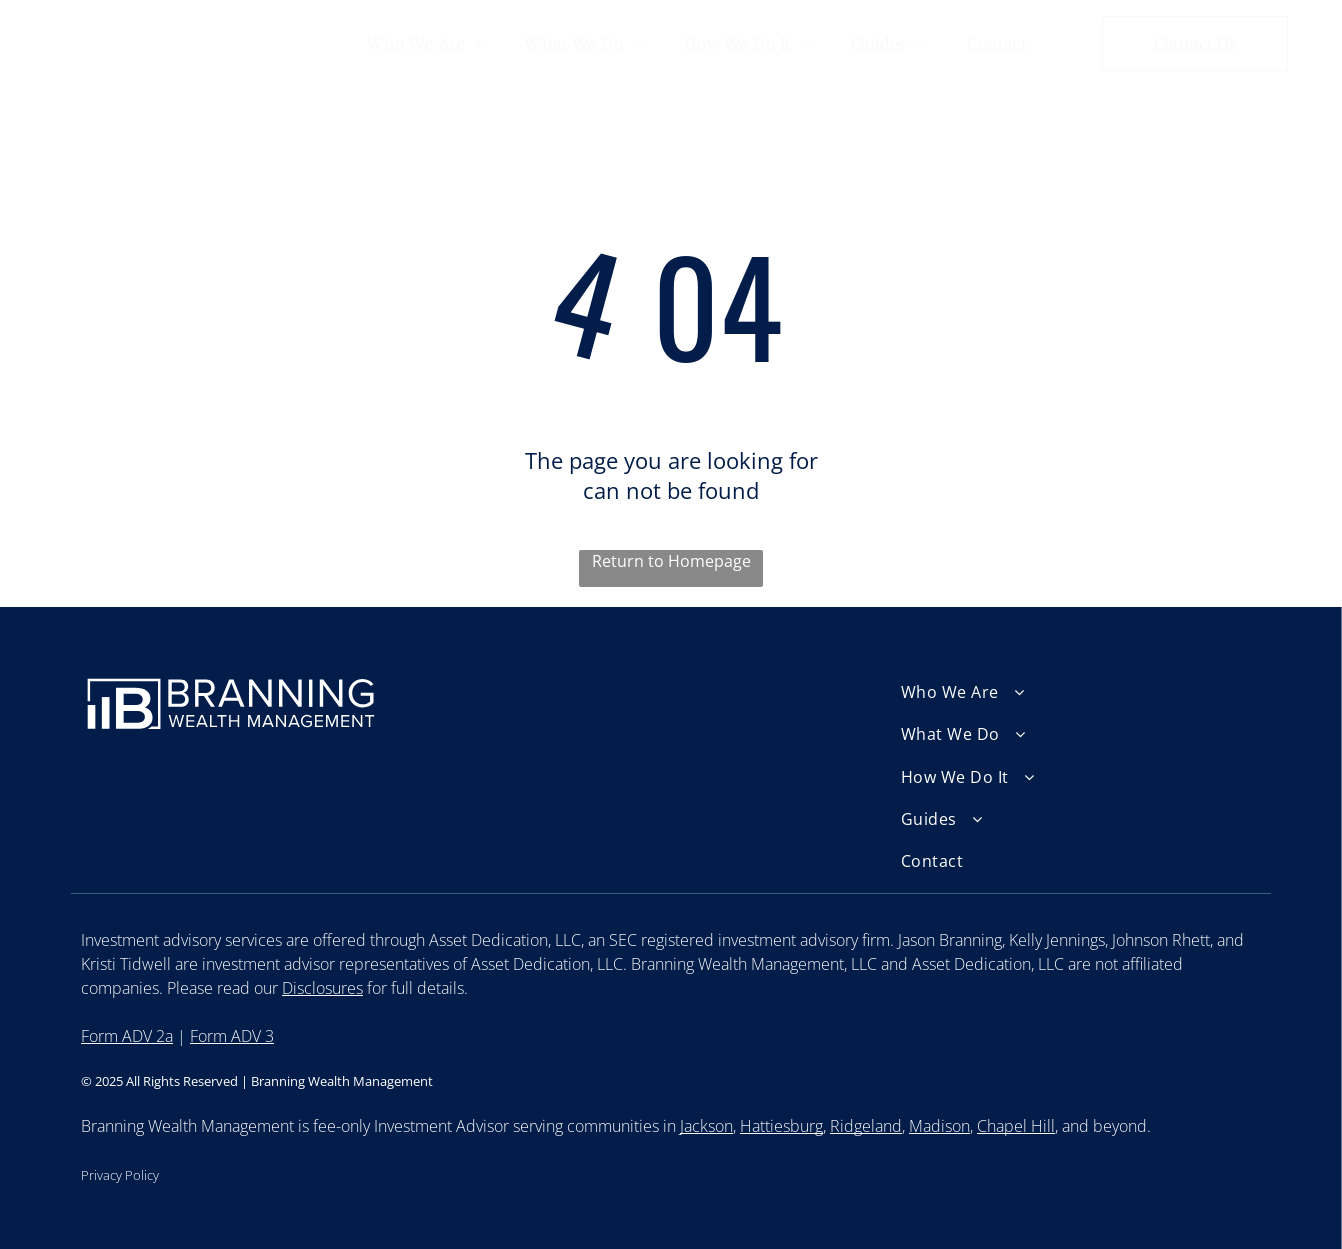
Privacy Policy (120, 1175)
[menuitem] (426, 43)
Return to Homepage (671, 561)
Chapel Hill (1016, 1126)
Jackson (706, 1126)
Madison (939, 1126)
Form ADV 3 (232, 1036)
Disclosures (322, 988)
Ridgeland (866, 1126)
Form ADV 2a (127, 1036)
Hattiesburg (781, 1126)
